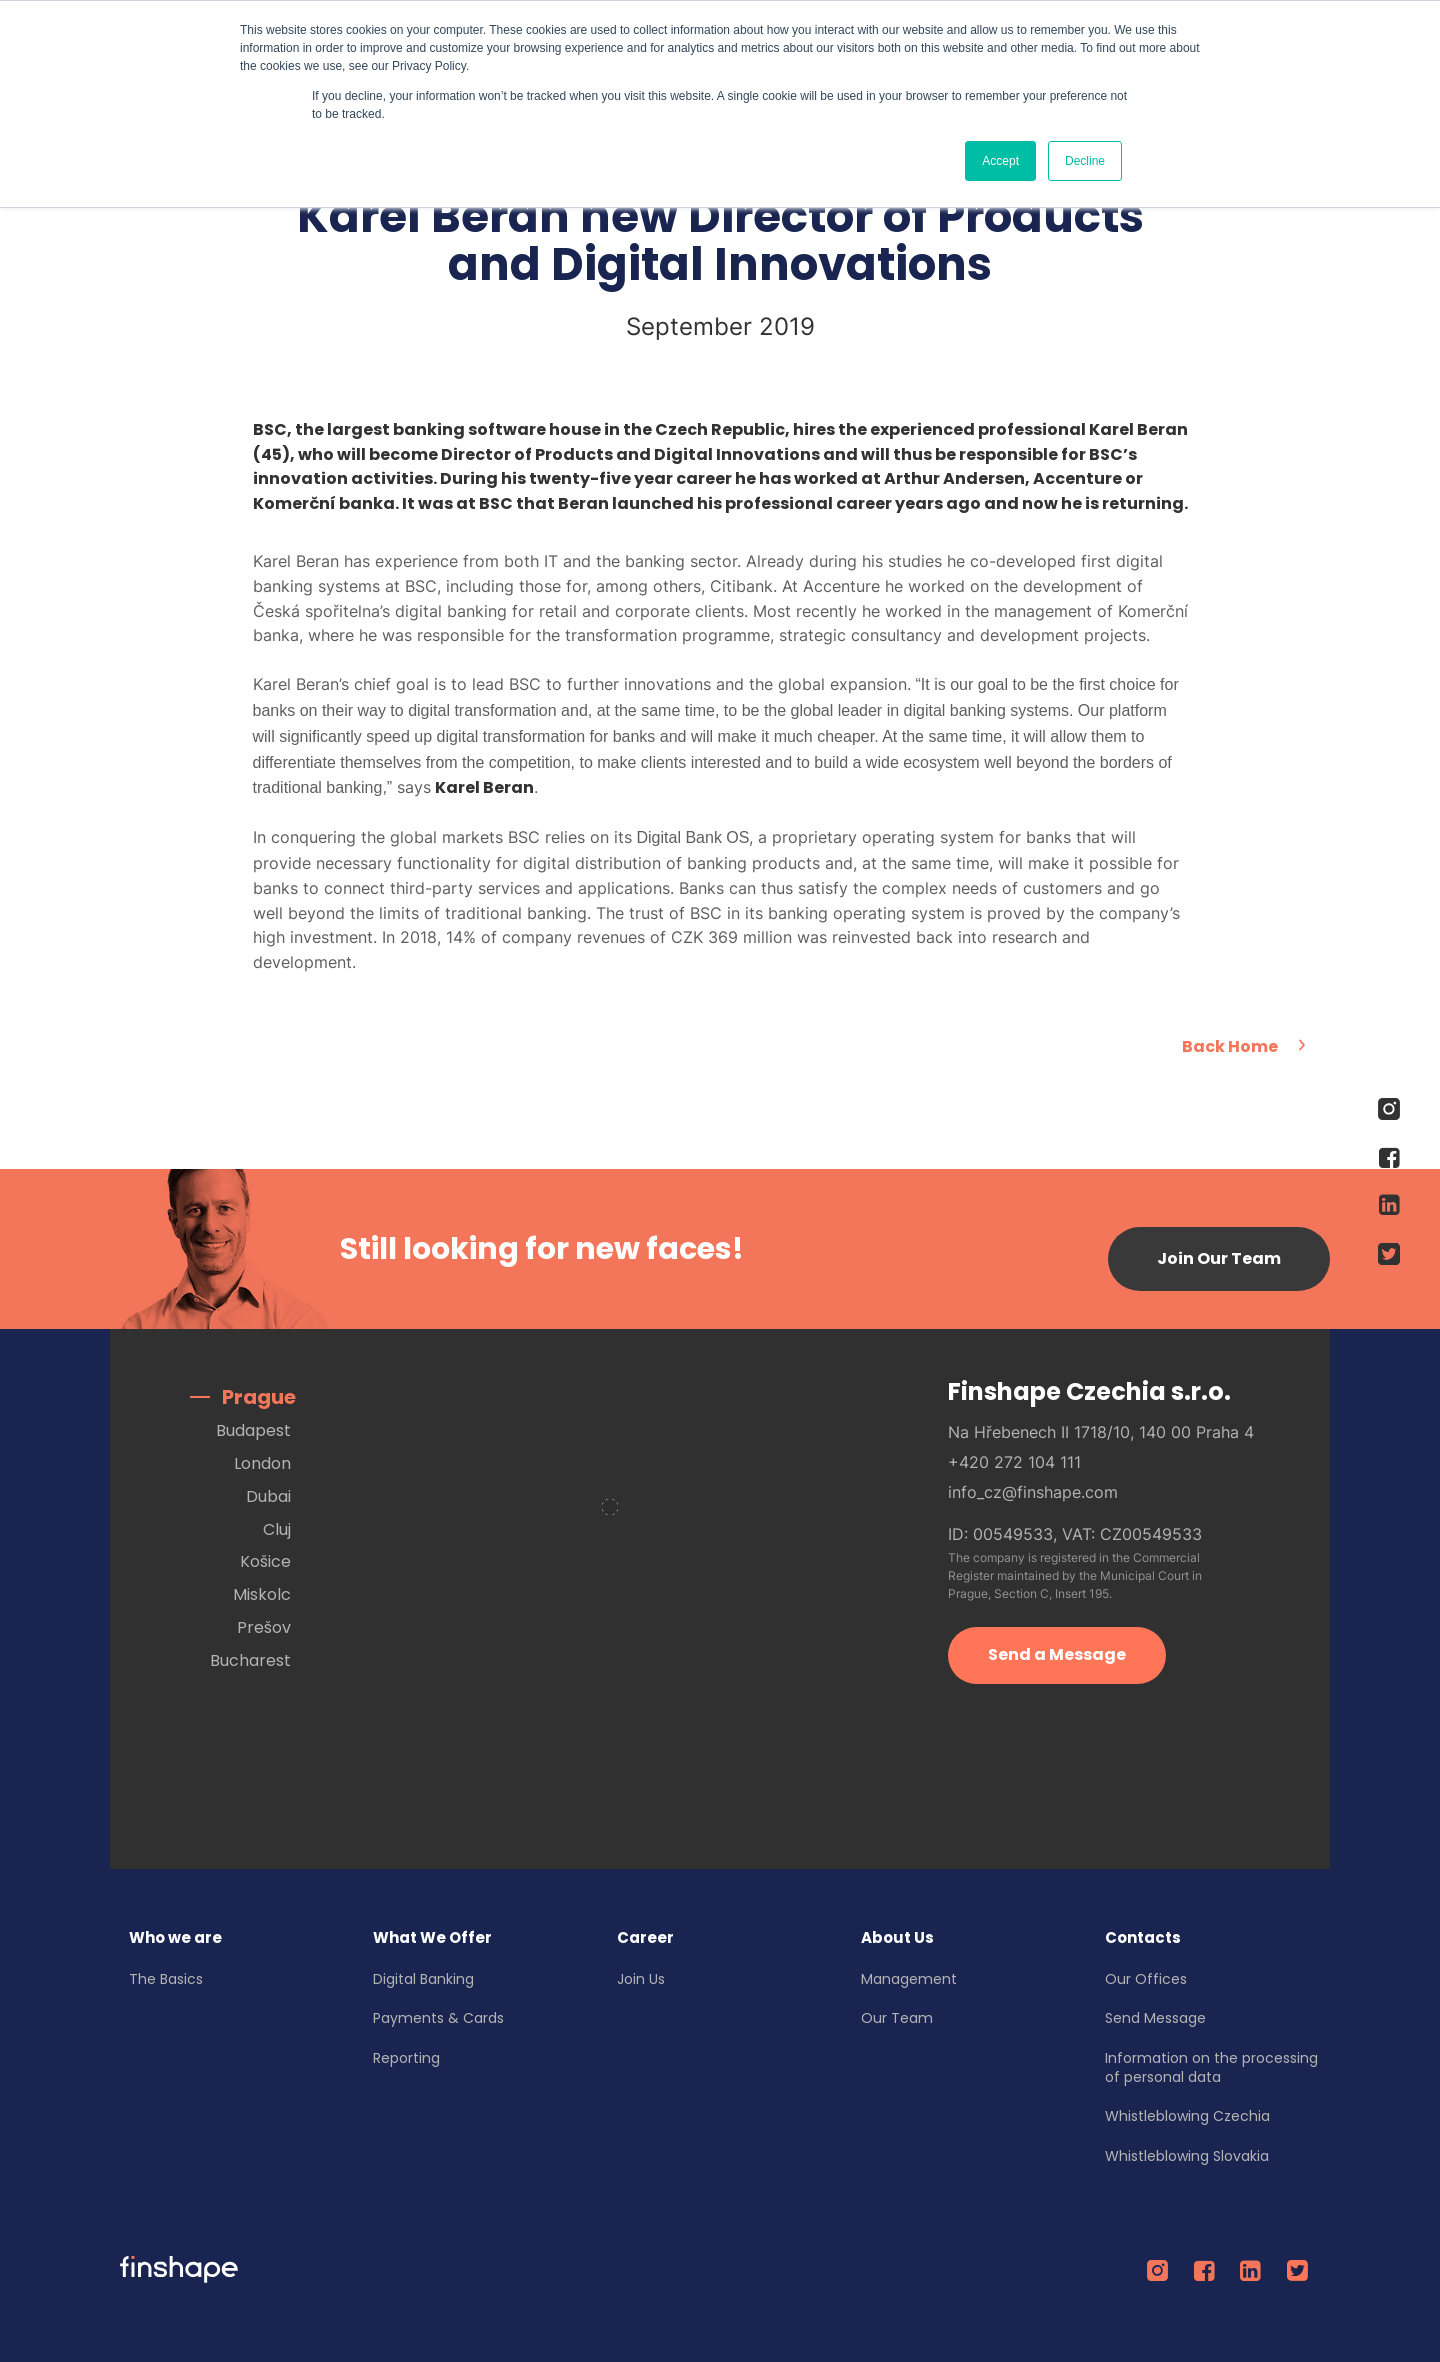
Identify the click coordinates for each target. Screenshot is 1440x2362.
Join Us (642, 1976)
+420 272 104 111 (1014, 1459)
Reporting (407, 2056)
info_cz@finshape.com (1033, 1489)
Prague (259, 1395)
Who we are (176, 1935)
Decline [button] (1085, 161)
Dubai (268, 1494)
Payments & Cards (439, 2016)
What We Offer (433, 1935)
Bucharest (250, 1657)
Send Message (1156, 2016)
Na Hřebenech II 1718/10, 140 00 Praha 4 (1101, 1429)
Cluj (277, 1526)
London (262, 1461)
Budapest (253, 1428)
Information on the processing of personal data (1212, 2065)
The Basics (167, 1976)
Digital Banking (424, 1976)
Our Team (898, 2016)
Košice (265, 1559)
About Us (898, 1935)
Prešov (264, 1625)
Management (910, 1976)
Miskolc (262, 1592)
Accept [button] (1000, 161)
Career (646, 1935)
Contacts (1144, 1935)
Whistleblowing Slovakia (1188, 2154)
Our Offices (1147, 1976)
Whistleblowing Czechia (1188, 2114)
